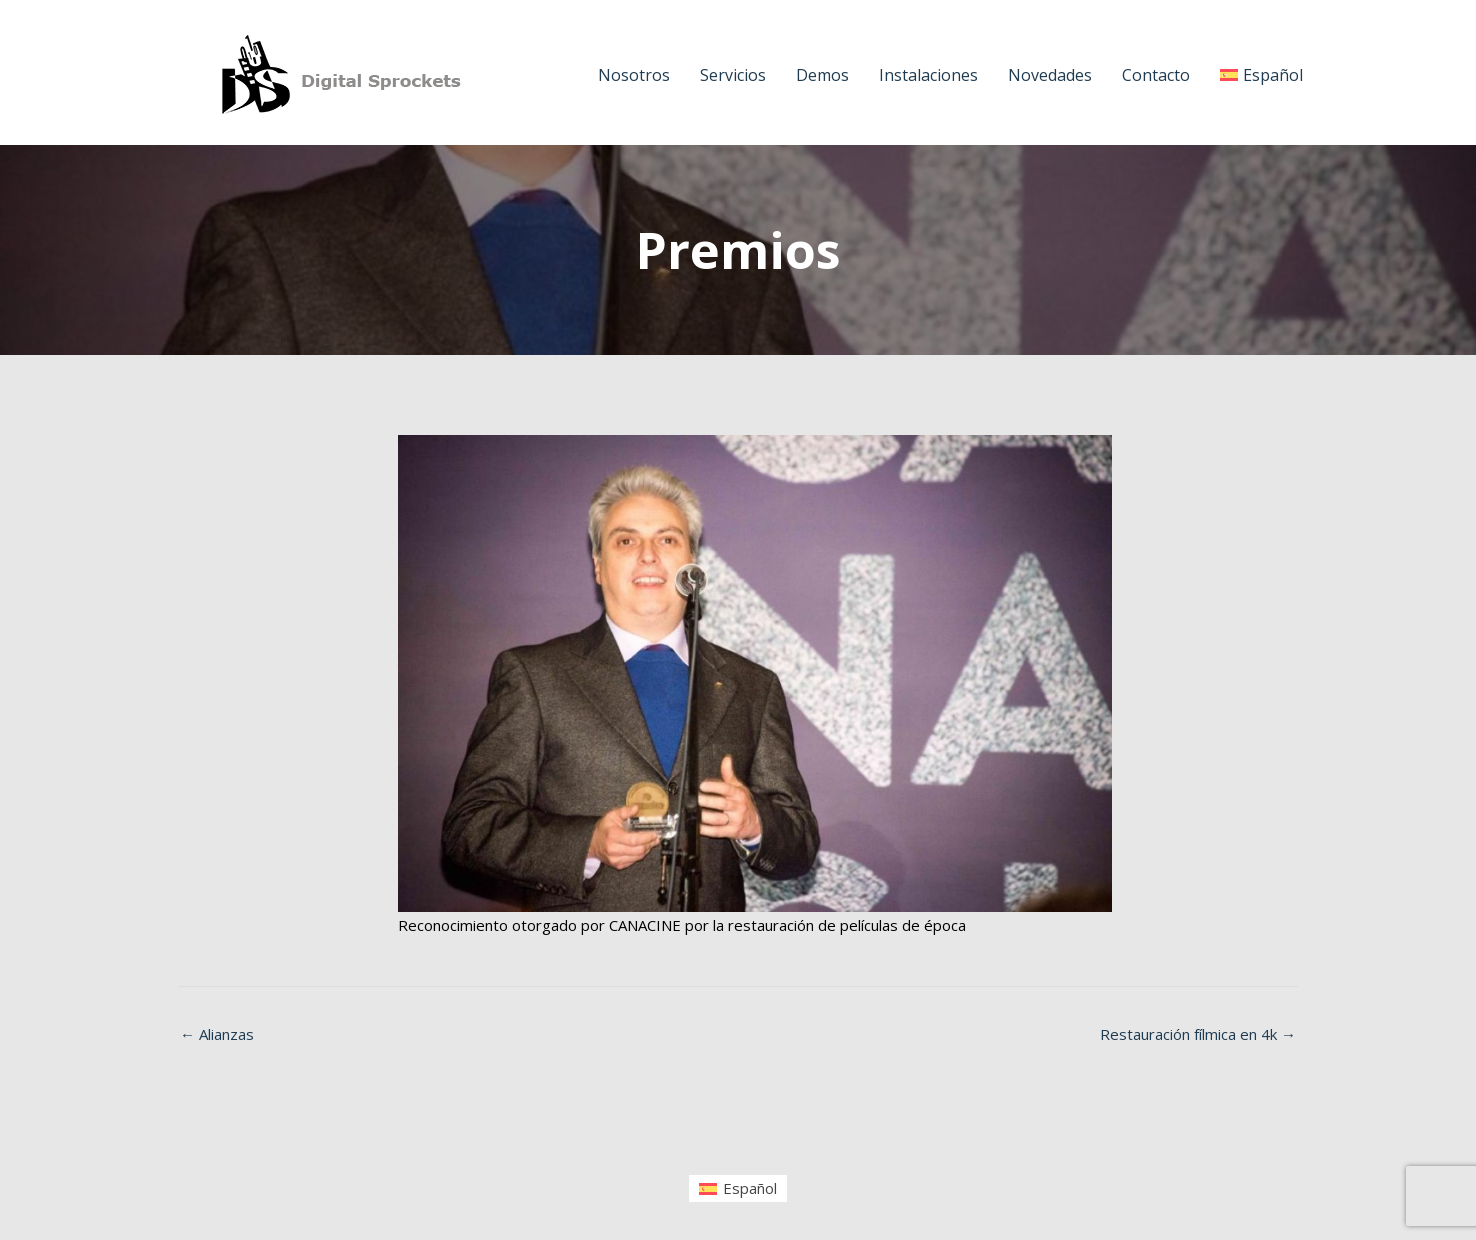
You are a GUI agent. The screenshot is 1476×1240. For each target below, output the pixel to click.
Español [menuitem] (750, 1188)
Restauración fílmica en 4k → (1198, 1034)
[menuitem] (738, 1188)
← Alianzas (217, 1034)
